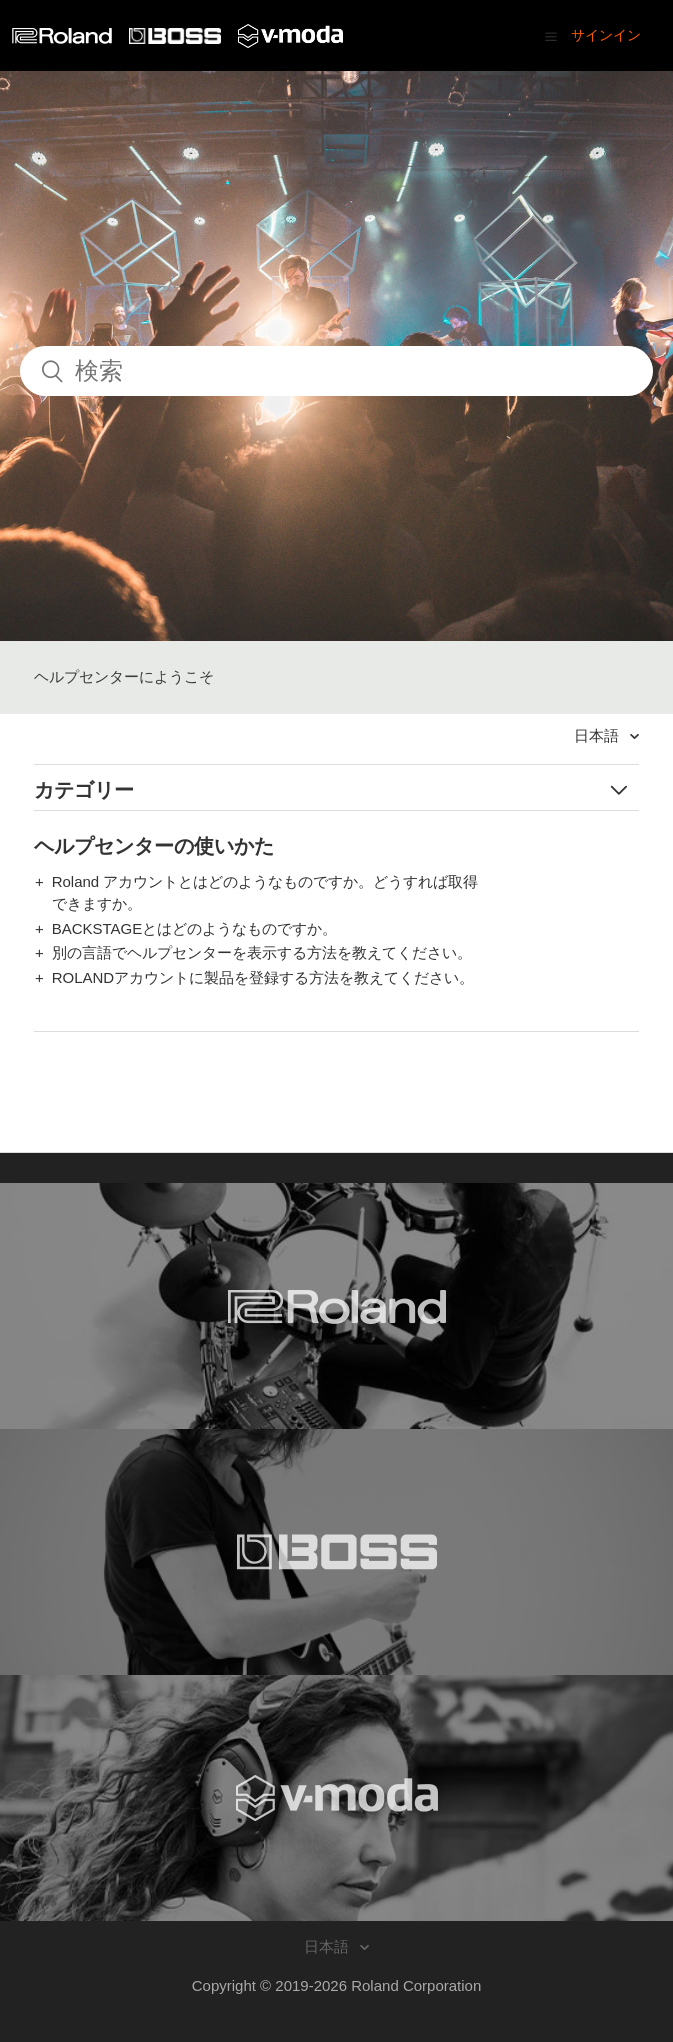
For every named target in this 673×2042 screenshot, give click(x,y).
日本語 (598, 735)
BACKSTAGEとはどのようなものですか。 (195, 928)
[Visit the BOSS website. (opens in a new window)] (336, 1552)
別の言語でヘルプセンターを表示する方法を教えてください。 (262, 952)
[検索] (336, 371)
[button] (551, 36)
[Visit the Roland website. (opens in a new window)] (336, 1306)
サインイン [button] (606, 35)
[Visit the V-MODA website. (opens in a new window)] (336, 1798)
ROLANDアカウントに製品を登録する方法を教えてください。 (263, 977)
